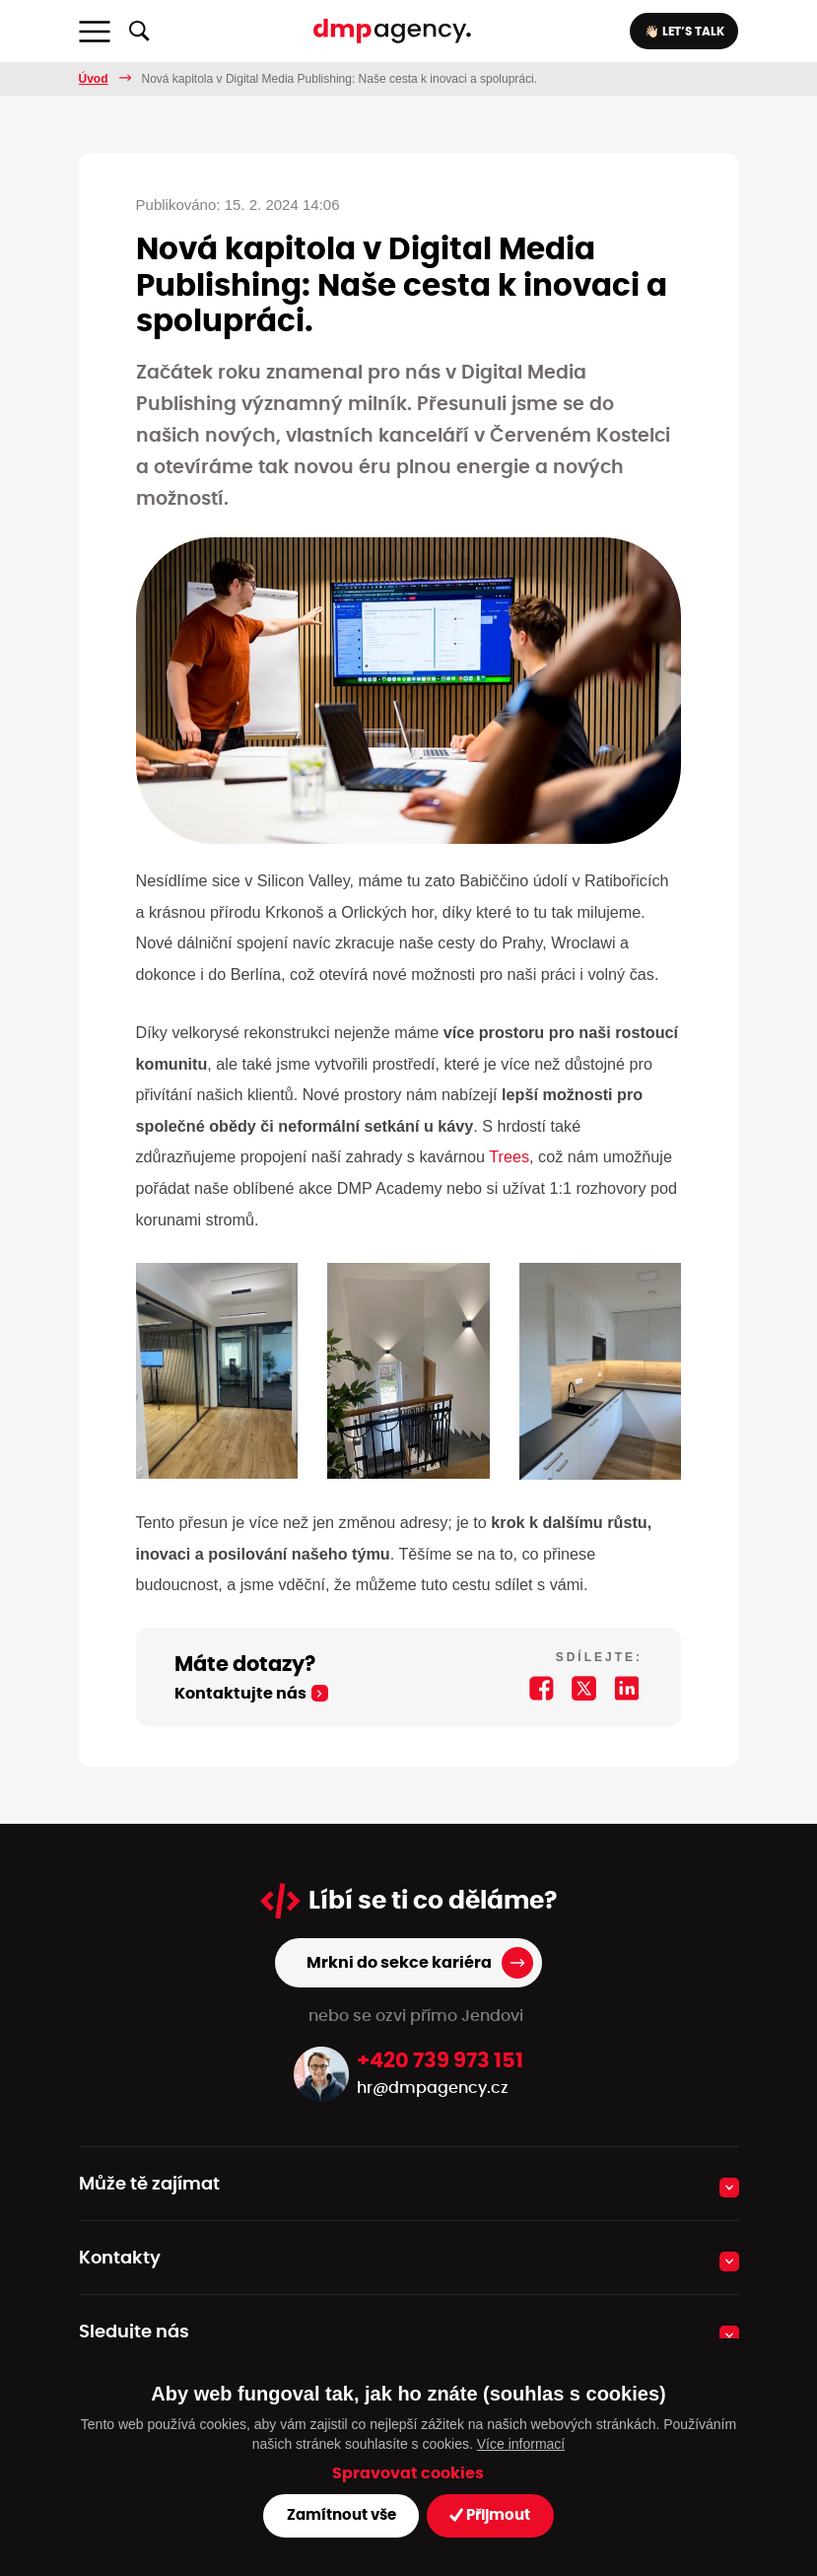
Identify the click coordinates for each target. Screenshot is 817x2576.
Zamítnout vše (343, 2515)
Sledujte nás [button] (131, 2301)
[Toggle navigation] (94, 31)
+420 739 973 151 (440, 2029)
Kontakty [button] (117, 2227)
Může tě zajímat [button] (144, 2153)
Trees (509, 1125)
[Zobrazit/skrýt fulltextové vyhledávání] (139, 31)
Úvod (93, 79)
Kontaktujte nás (231, 1662)
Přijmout (484, 2515)
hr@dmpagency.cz (425, 2056)
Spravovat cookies (408, 2474)
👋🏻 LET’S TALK (681, 31)
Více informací (521, 2444)
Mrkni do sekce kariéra (399, 1930)
